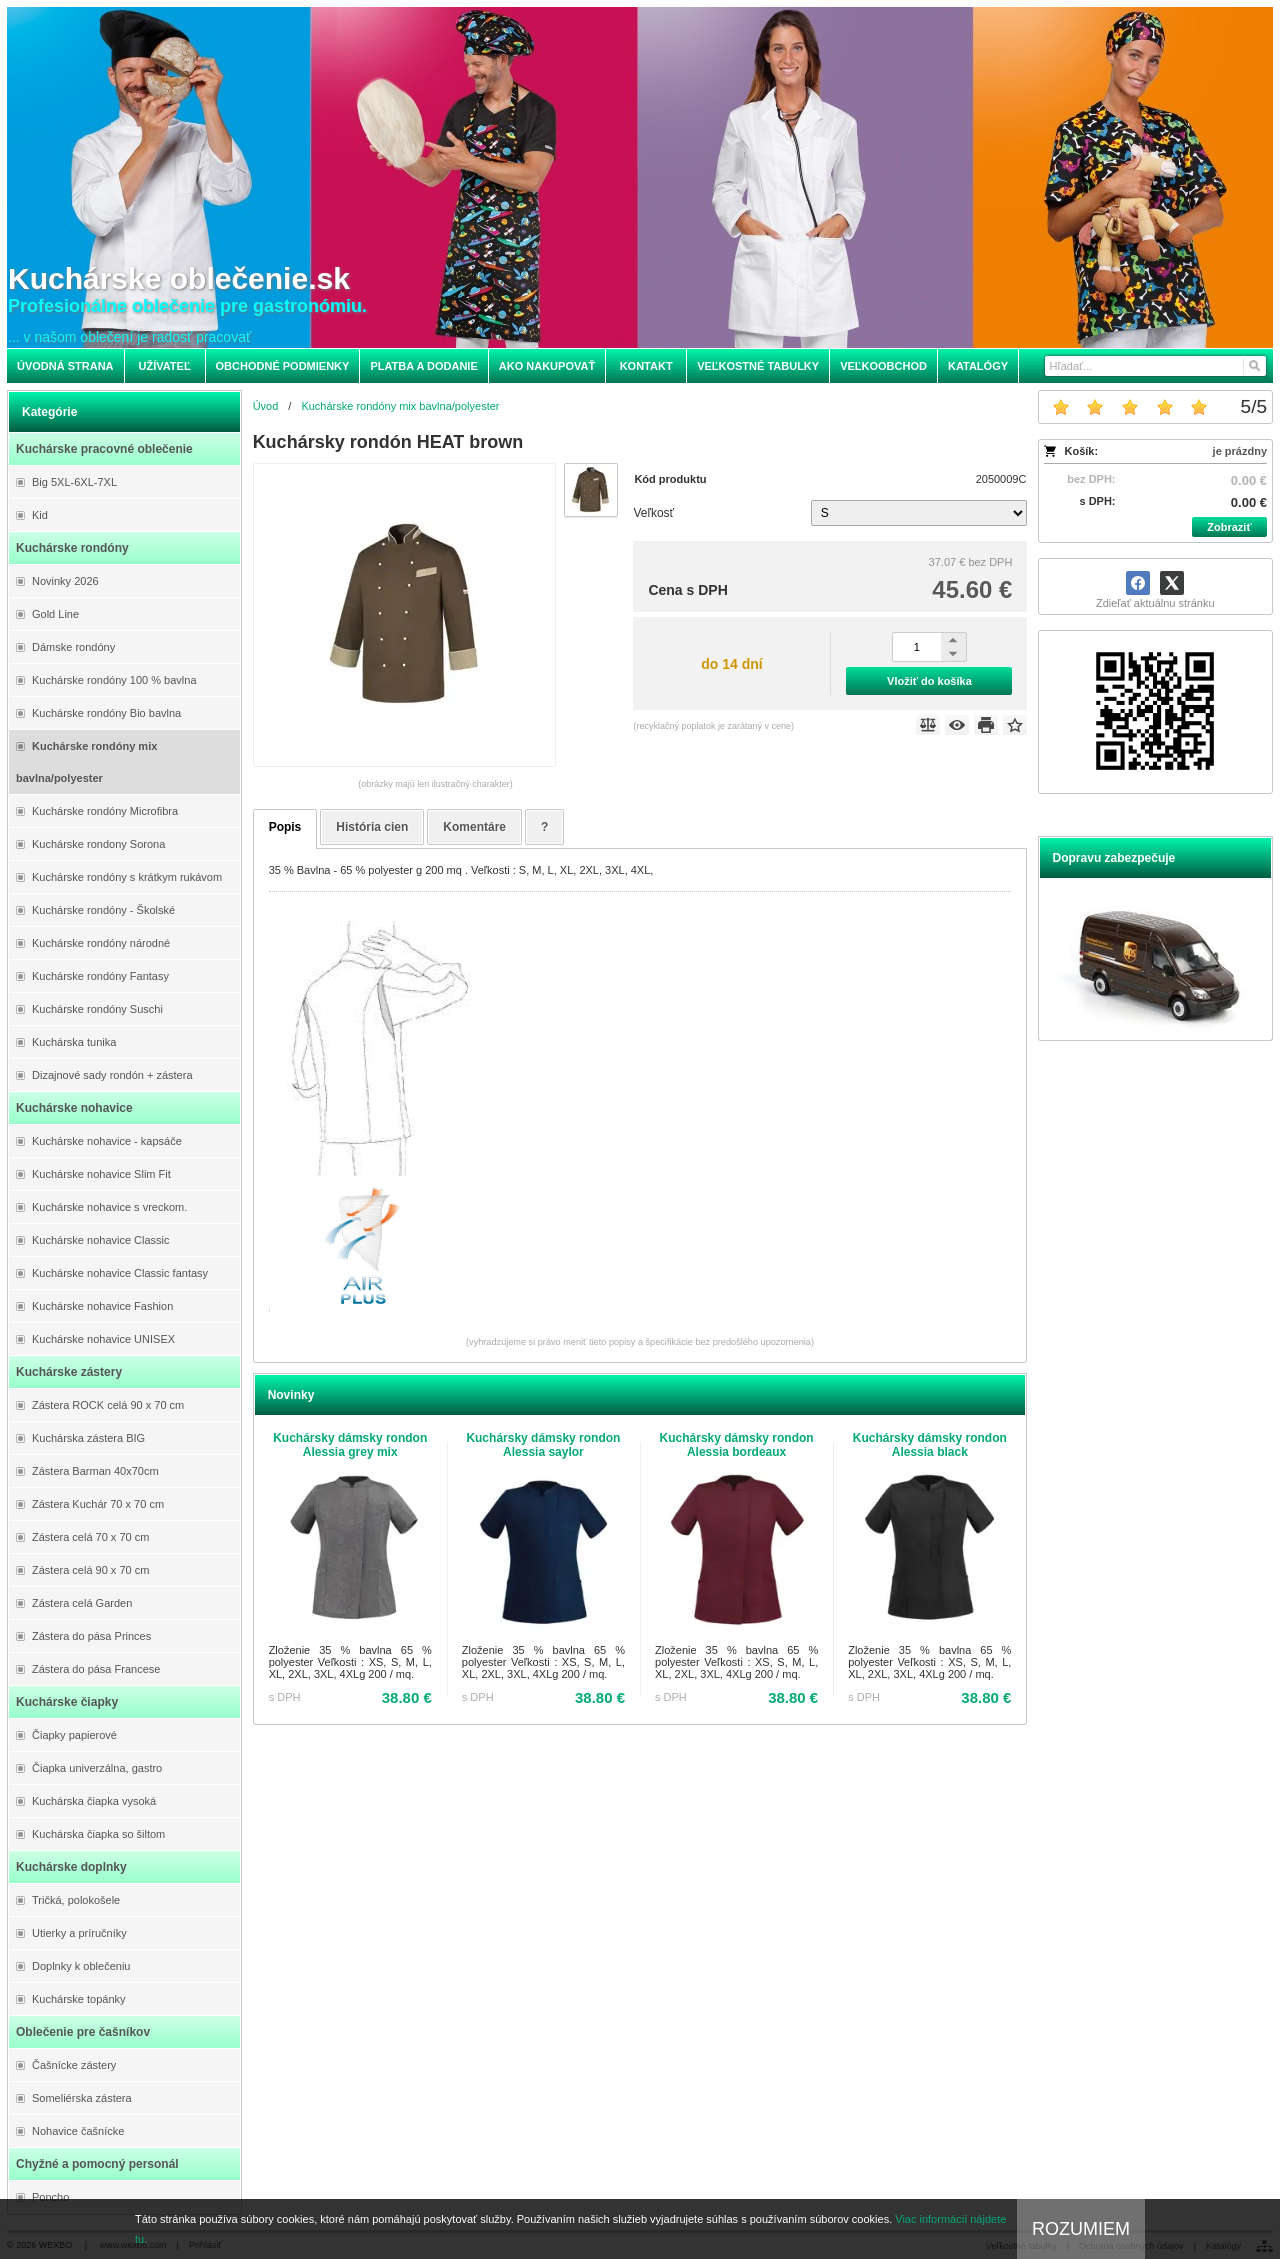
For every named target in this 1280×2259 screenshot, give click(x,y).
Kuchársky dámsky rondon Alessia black (930, 1445)
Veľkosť (653, 513)
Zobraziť (1229, 527)
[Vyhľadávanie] (1155, 366)
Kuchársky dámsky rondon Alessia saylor (543, 1445)
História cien (372, 827)
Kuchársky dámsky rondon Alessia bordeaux (737, 1445)
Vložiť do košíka (929, 681)
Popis (285, 827)
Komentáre (474, 827)
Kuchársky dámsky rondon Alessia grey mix (350, 1445)
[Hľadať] (1253, 366)
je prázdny (1240, 451)
